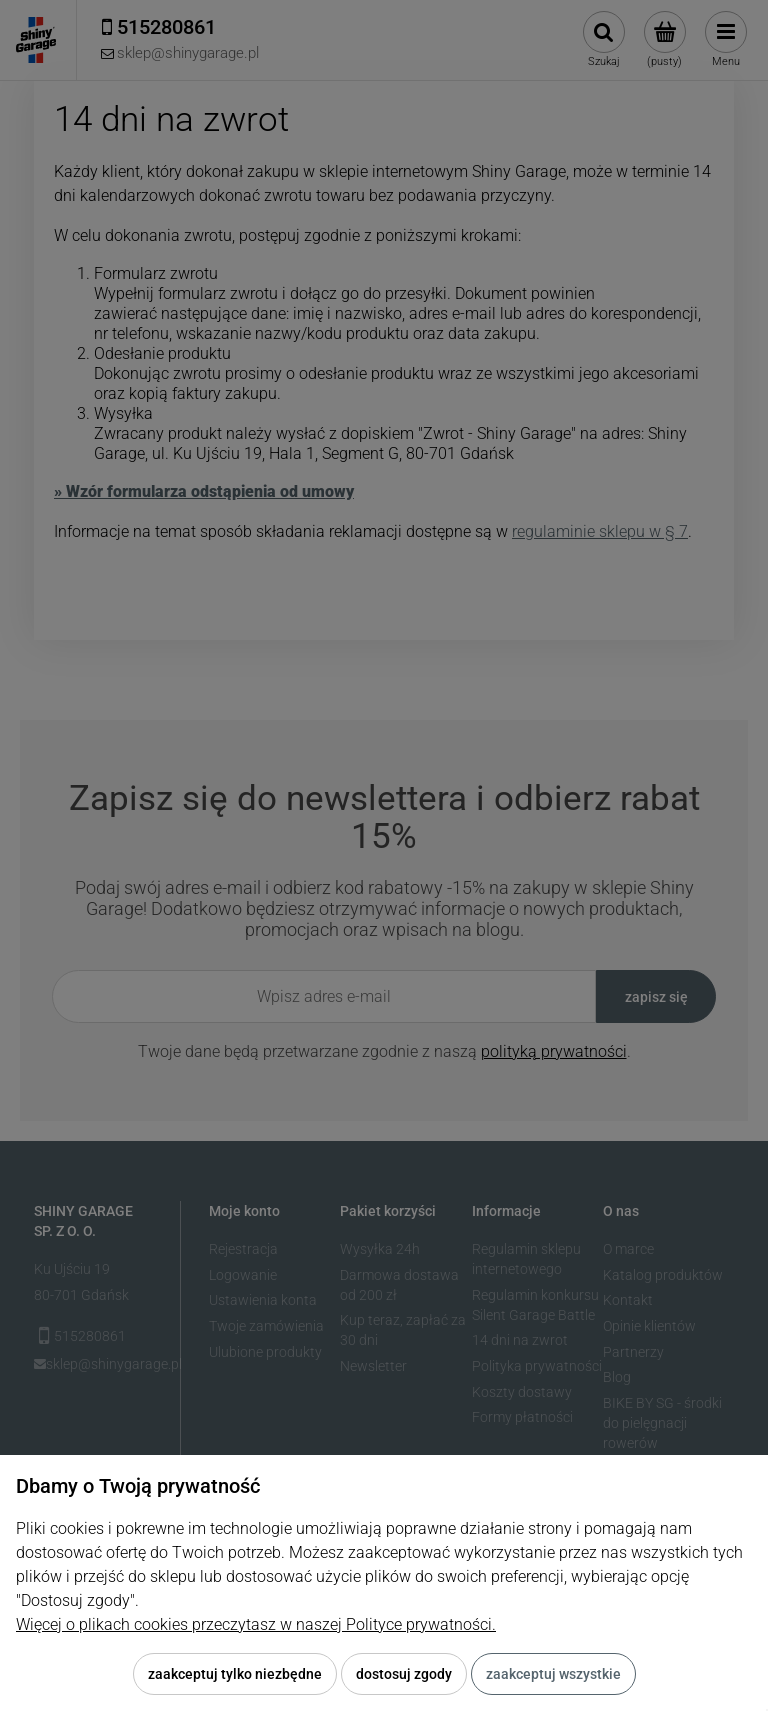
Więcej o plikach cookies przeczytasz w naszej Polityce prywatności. (256, 1624)
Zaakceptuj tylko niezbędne (235, 1674)
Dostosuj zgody (404, 1674)
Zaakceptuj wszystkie (553, 1674)
